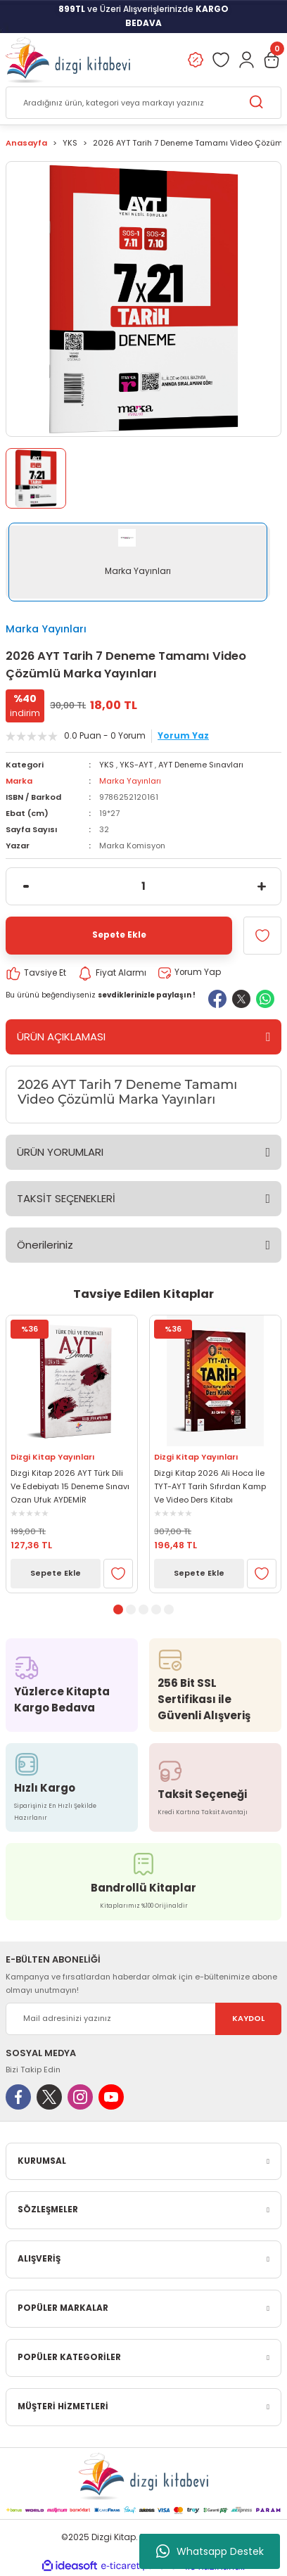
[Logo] (68, 60)
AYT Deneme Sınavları (200, 764)
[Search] (143, 103)
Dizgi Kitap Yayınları (52, 1456)
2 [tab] (131, 1609)
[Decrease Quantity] (25, 886)
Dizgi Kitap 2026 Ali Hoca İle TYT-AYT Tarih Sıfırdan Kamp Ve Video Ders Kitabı (210, 1486)
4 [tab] (156, 1609)
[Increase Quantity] (261, 886)
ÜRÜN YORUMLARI (60, 1151)
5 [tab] (169, 1609)
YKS (106, 764)
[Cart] (271, 60)
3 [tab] (143, 1609)
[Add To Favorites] (262, 936)
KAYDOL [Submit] (248, 2018)
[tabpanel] (72, 1454)
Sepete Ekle (55, 1573)
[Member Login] (246, 60)
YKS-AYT (136, 764)
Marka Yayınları (46, 629)
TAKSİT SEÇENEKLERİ (66, 1198)
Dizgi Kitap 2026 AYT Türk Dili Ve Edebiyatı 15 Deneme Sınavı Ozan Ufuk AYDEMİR (70, 1486)
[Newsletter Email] (143, 2019)
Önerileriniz (45, 1244)
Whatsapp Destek (210, 2551)
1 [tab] (118, 1609)
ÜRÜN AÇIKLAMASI (61, 1036)
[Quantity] (143, 886)
